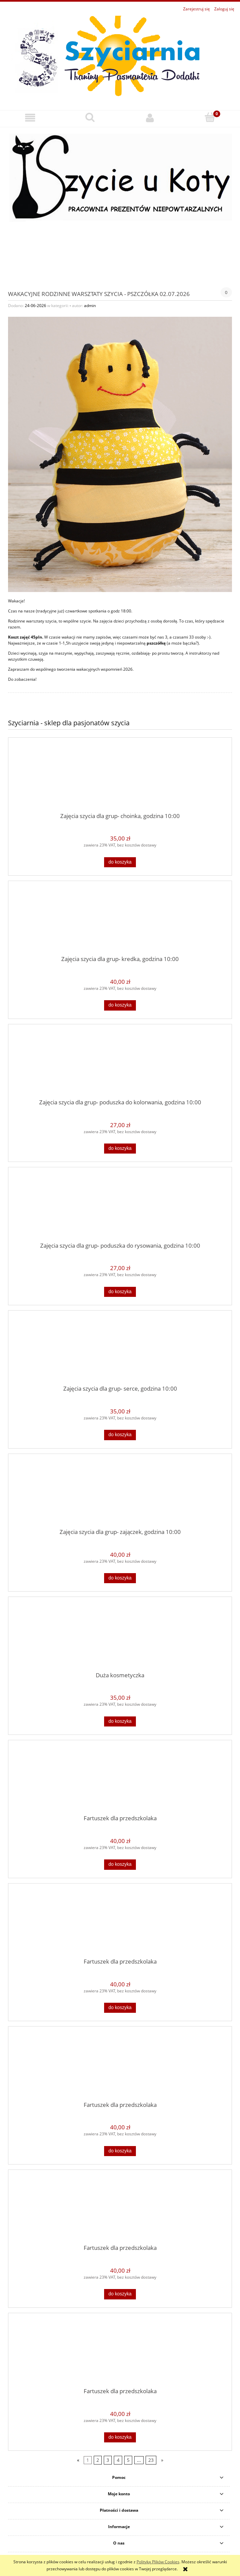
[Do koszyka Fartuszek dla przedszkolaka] (120, 1864)
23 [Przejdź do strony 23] (151, 2460)
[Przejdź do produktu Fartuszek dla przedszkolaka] (120, 1780)
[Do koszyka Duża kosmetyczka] (120, 1721)
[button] (30, 118)
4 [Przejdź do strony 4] (118, 2460)
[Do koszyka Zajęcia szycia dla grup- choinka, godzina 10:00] (120, 862)
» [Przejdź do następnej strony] (162, 2460)
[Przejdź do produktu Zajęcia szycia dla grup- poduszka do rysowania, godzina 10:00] (120, 1207)
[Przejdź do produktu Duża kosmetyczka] (120, 1637)
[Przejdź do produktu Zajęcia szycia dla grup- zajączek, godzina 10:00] (120, 1493)
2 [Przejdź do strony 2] (97, 2460)
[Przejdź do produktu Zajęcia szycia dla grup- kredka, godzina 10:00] (120, 920)
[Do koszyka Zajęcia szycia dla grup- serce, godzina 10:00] (120, 1435)
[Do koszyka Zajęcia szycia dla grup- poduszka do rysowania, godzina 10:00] (120, 1292)
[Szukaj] (90, 117)
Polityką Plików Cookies (158, 2562)
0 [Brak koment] (226, 292)
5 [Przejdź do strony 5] (128, 2460)
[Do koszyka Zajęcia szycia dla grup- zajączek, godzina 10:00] (120, 1578)
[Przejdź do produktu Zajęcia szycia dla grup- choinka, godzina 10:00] (120, 777)
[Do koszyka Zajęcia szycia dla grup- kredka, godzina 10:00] (120, 1005)
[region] (120, 203)
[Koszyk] (210, 117)
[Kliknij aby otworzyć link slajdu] (120, 203)
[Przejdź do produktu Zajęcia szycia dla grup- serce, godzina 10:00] (120, 1350)
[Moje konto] (150, 118)
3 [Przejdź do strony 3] (107, 2460)
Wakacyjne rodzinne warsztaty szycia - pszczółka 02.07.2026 (99, 293)
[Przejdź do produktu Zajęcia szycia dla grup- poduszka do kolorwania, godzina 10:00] (120, 1064)
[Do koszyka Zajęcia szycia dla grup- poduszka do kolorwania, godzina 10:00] (120, 1149)
